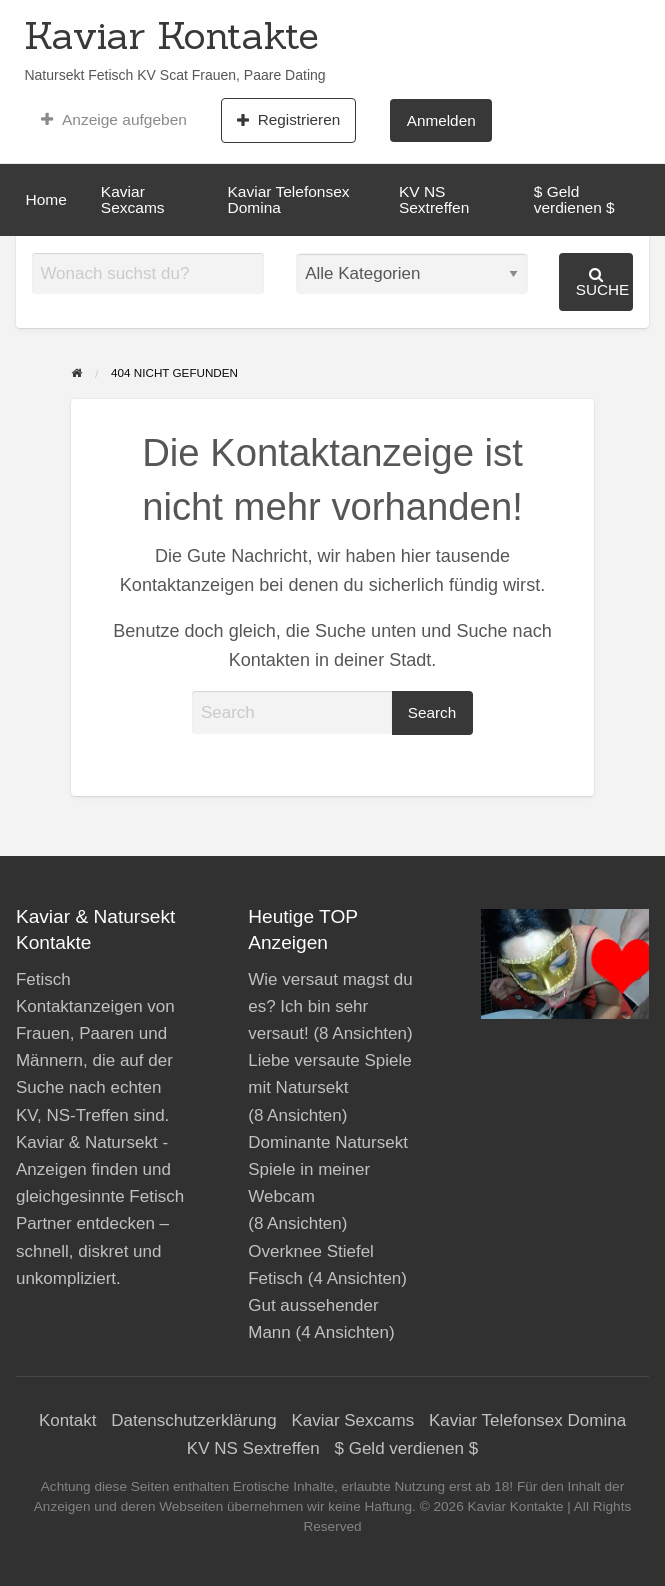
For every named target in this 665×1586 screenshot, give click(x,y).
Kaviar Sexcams (133, 199)
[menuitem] (113, 120)
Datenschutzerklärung (193, 1420)
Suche (603, 282)
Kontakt (68, 1420)
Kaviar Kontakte (171, 35)
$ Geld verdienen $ (574, 199)
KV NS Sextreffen (434, 199)
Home (46, 199)
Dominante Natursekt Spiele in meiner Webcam (328, 1169)
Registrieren (288, 120)
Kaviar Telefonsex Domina (289, 199)
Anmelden (441, 120)
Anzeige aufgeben (113, 120)
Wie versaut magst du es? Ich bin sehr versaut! (330, 1006)
